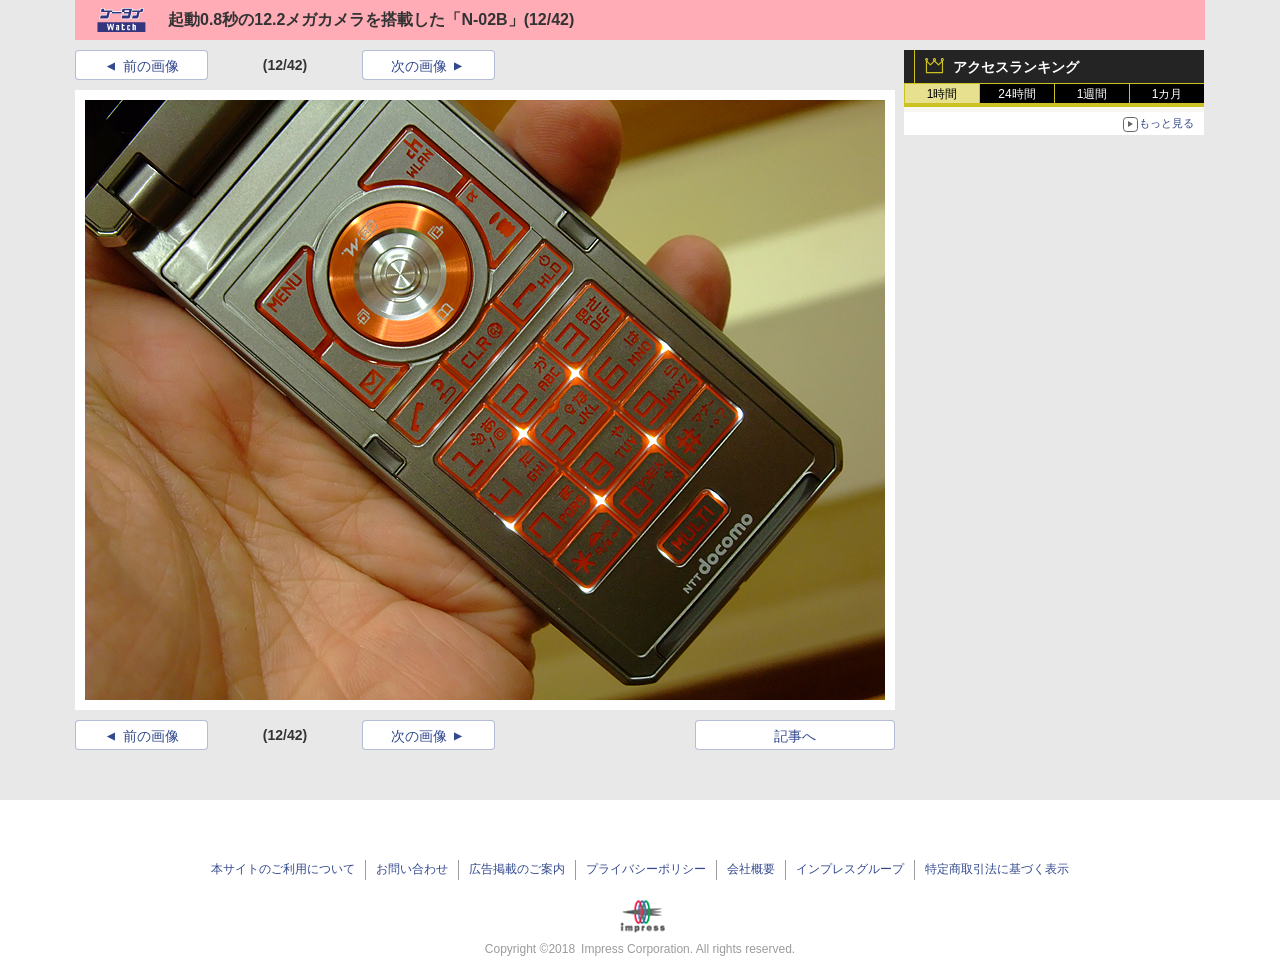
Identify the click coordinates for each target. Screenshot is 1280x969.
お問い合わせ (412, 869)
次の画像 (419, 66)
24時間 (1016, 94)
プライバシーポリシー (646, 869)
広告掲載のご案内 (517, 869)
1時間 (942, 94)
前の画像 (151, 66)
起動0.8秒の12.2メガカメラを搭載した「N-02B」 (346, 19)
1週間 (1092, 94)
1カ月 (1167, 94)
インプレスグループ (850, 869)
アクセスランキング (1016, 67)
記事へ (795, 736)
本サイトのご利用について (283, 869)
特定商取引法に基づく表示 (997, 869)
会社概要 (751, 869)
